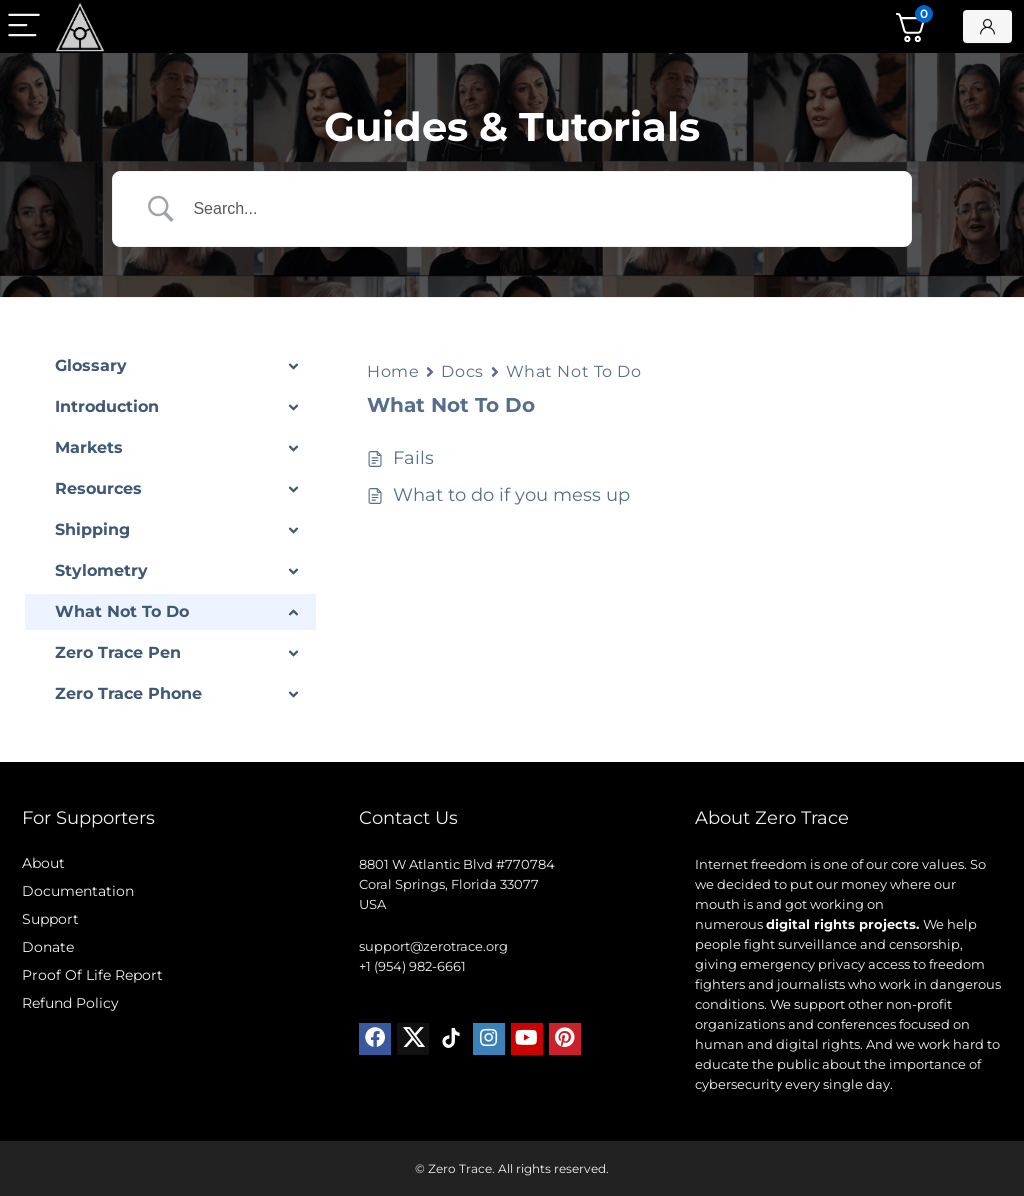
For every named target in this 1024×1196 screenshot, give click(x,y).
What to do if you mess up (511, 495)
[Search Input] (537, 209)
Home (393, 371)
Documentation (78, 891)
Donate (48, 947)
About (43, 863)
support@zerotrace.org (433, 946)
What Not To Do (574, 371)
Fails (413, 458)
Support (50, 919)
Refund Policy (70, 1003)
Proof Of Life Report (92, 975)
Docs (462, 371)
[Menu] (24, 26)
